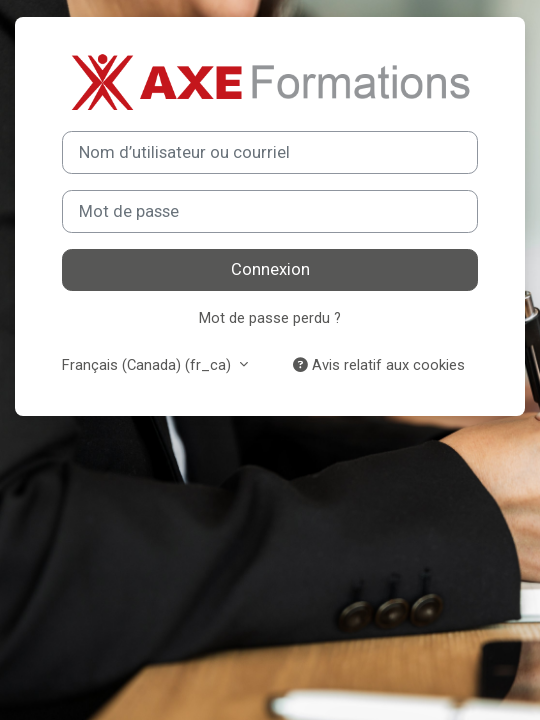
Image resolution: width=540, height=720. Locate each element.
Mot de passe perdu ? (270, 318)
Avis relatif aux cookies (379, 365)
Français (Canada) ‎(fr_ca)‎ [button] (148, 365)
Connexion (270, 269)
